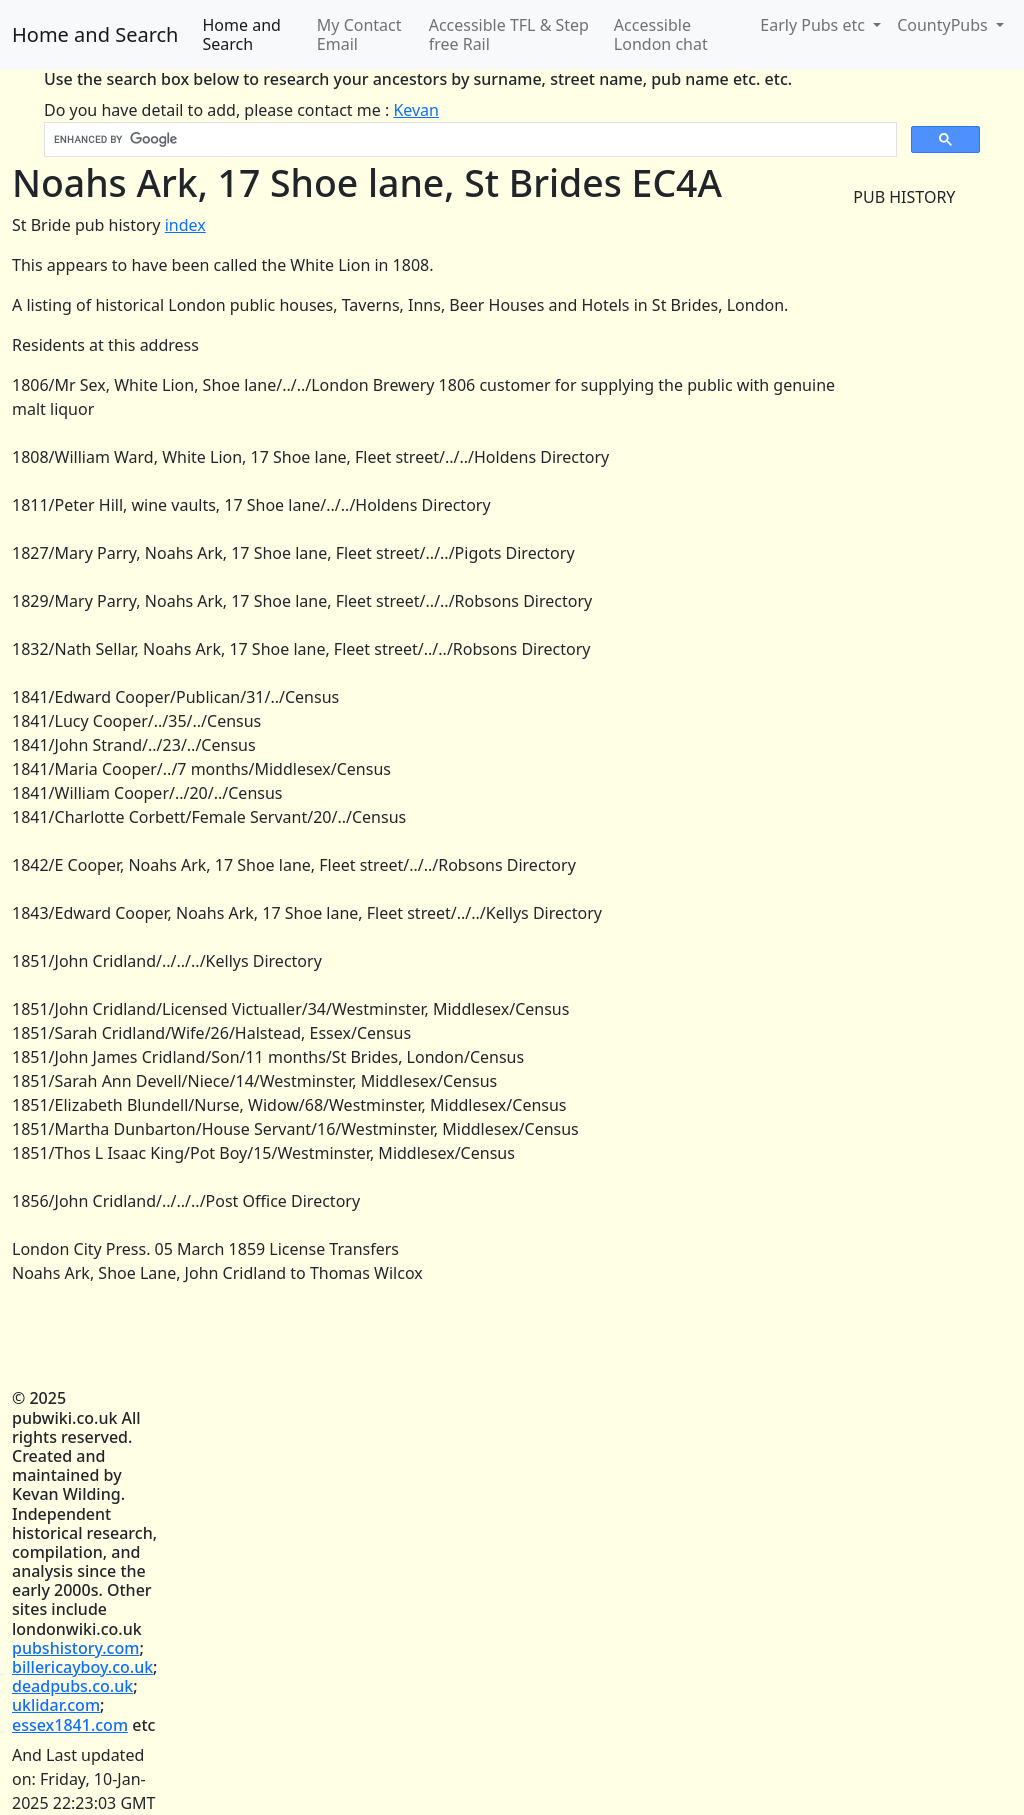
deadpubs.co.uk (72, 1686)
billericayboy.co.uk (82, 1667)
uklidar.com (56, 1705)
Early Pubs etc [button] (814, 25)
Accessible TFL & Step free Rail (509, 34)
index (185, 225)
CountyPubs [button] (944, 25)
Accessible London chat (661, 34)
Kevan (416, 110)
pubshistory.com (75, 1648)
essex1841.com (70, 1725)
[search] (468, 140)
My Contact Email (359, 34)
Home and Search (95, 34)
